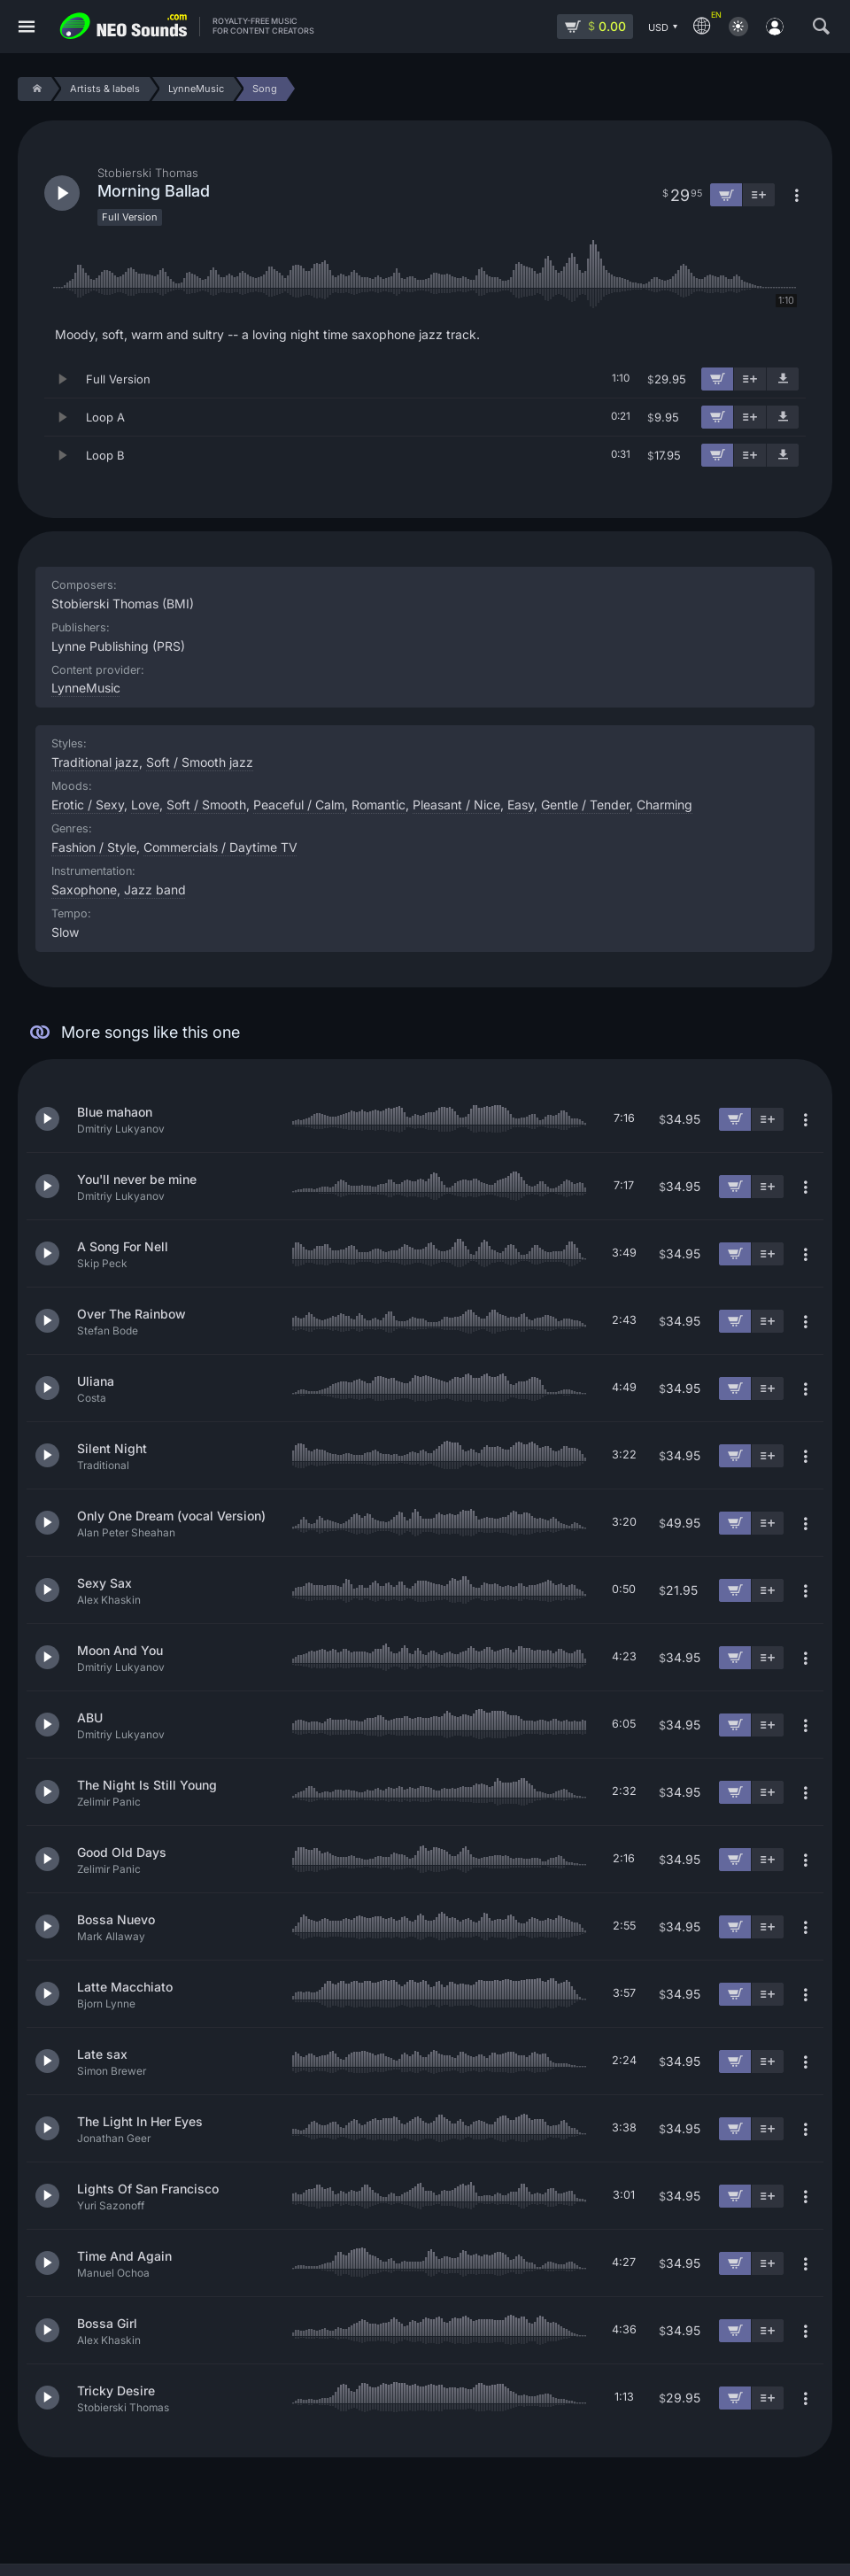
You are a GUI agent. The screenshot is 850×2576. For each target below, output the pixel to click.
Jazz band (155, 889)
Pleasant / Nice (456, 804)
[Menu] (26, 27)
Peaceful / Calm (298, 804)
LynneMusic (85, 687)
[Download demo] (783, 379)
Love (145, 804)
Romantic (379, 804)
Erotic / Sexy (87, 804)
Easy (520, 804)
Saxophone (84, 889)
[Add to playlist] (750, 379)
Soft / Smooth (206, 804)
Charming (664, 804)
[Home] (34, 89)
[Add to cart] (717, 379)
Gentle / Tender (585, 804)
